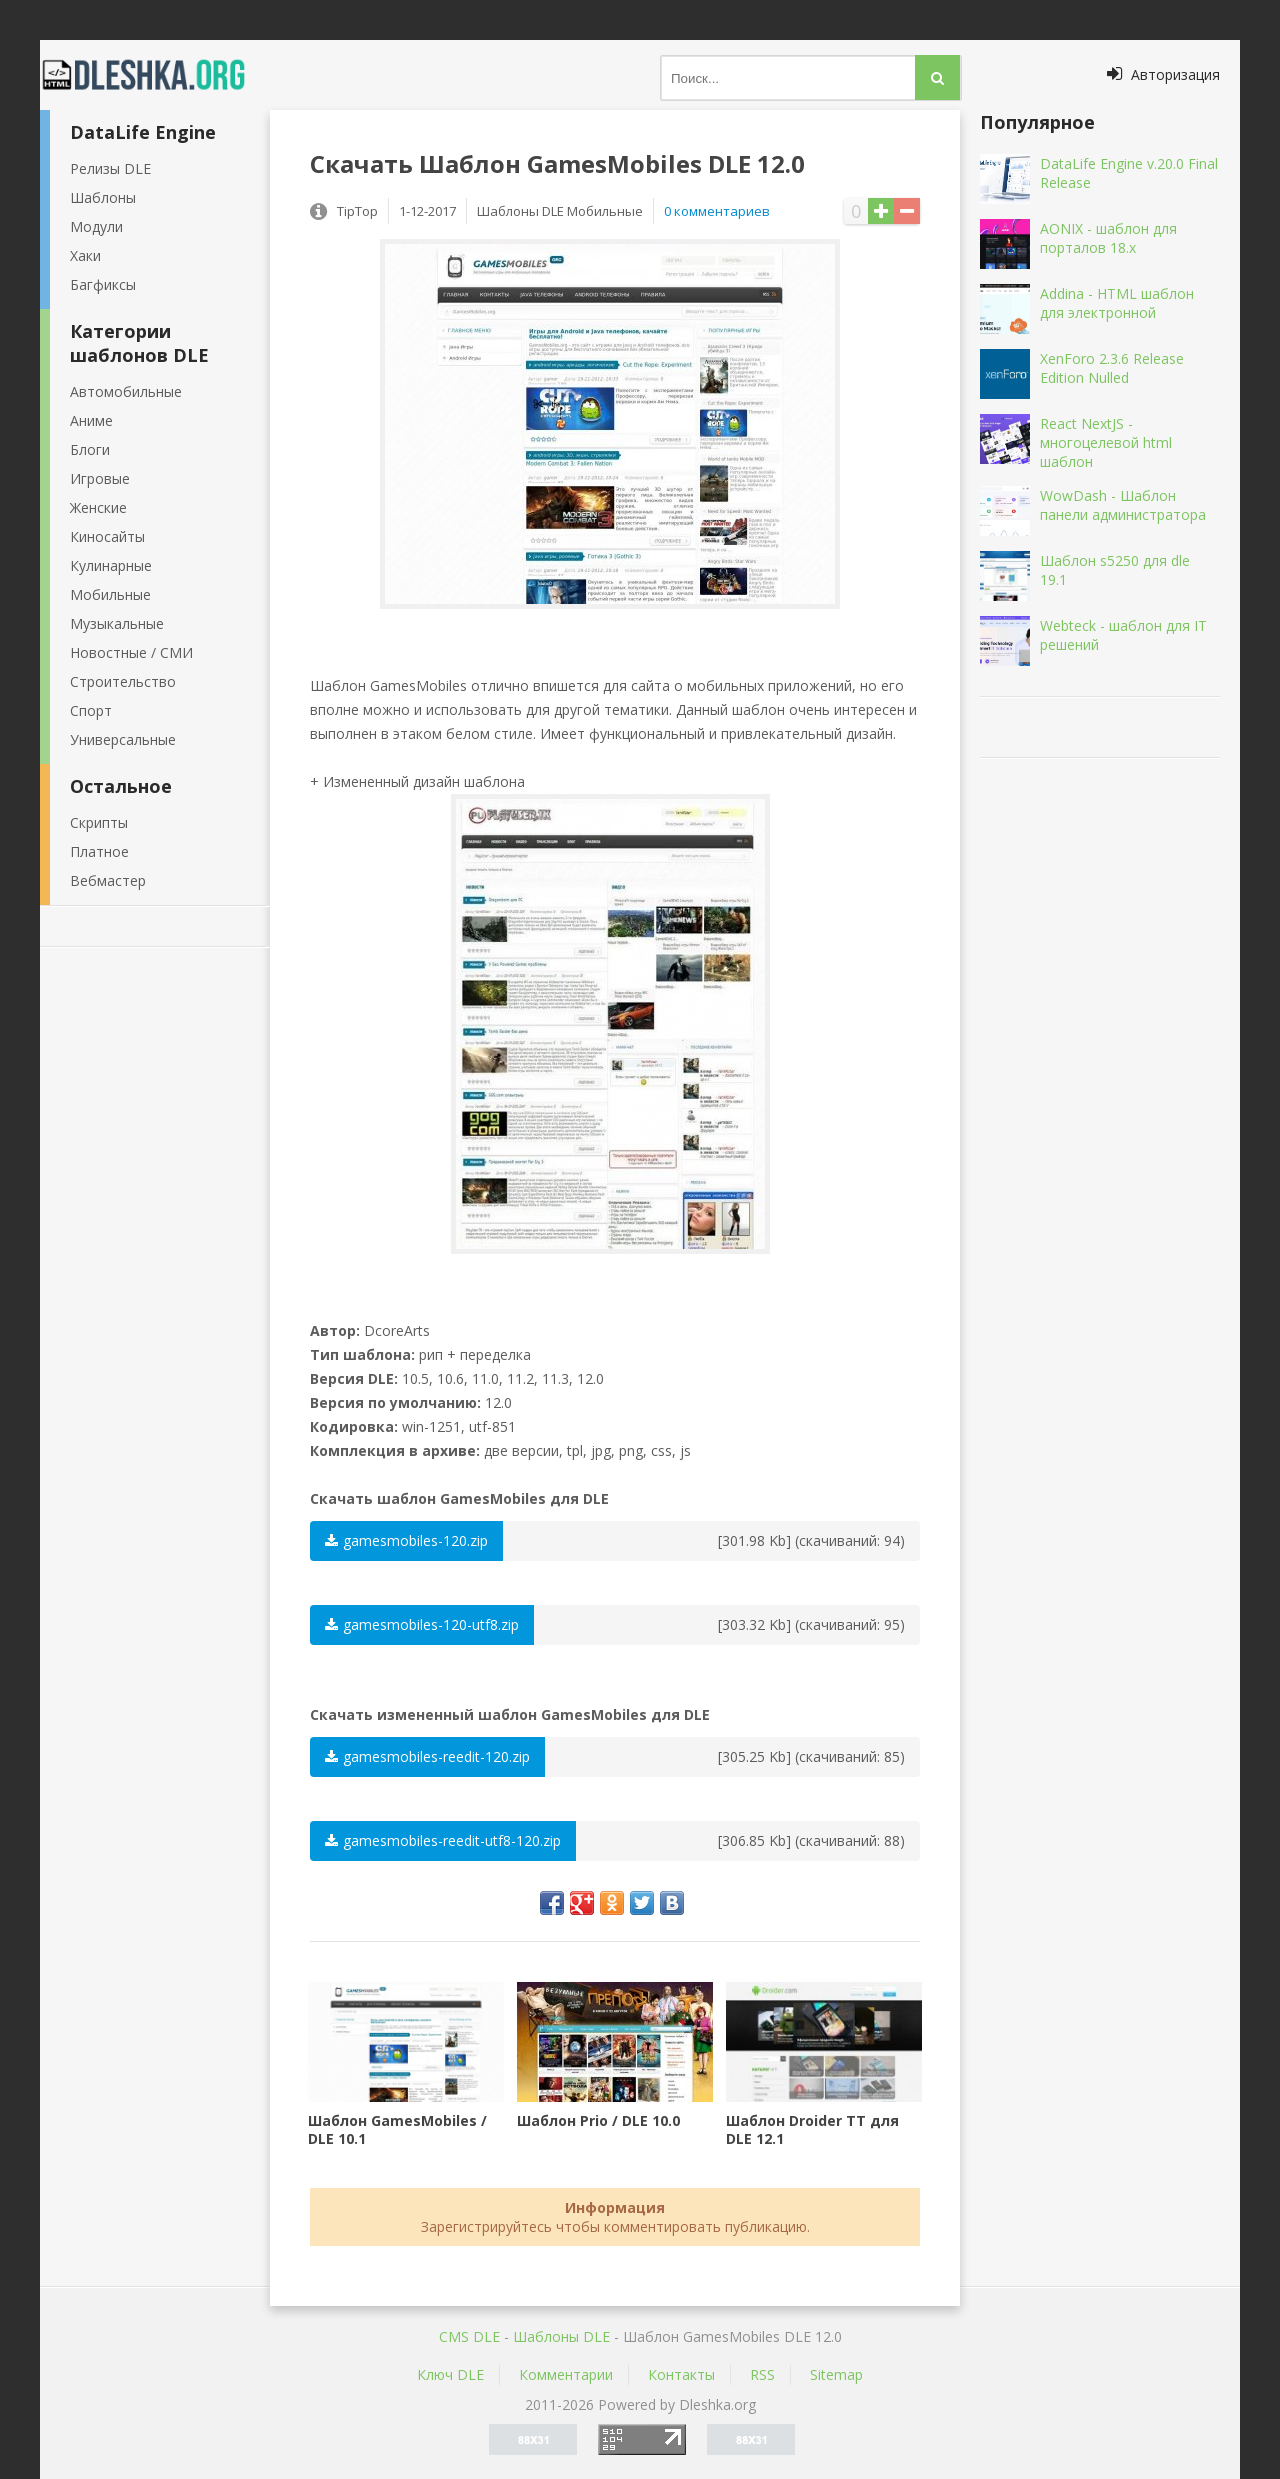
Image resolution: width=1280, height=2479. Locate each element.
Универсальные (123, 739)
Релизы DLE (110, 168)
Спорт (91, 710)
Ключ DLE (450, 2374)
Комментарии (566, 2374)
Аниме (91, 420)
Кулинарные (111, 565)
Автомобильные (126, 391)
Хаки (85, 255)
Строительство (123, 681)
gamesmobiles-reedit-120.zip (427, 1756)
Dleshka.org (155, 75)
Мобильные (110, 594)
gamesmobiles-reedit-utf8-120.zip (443, 1840)
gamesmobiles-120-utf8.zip (422, 1624)
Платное (99, 851)
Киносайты (107, 536)
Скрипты (99, 822)
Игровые (100, 478)
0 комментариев (717, 211)
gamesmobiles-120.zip (406, 1540)
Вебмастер (108, 880)
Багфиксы (103, 284)
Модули (96, 226)
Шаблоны (103, 197)
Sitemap (836, 2374)
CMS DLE (469, 2336)
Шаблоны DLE (561, 2336)
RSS (762, 2374)
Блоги (90, 449)
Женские (98, 507)
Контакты (681, 2374)
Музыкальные (117, 623)
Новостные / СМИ (131, 652)
